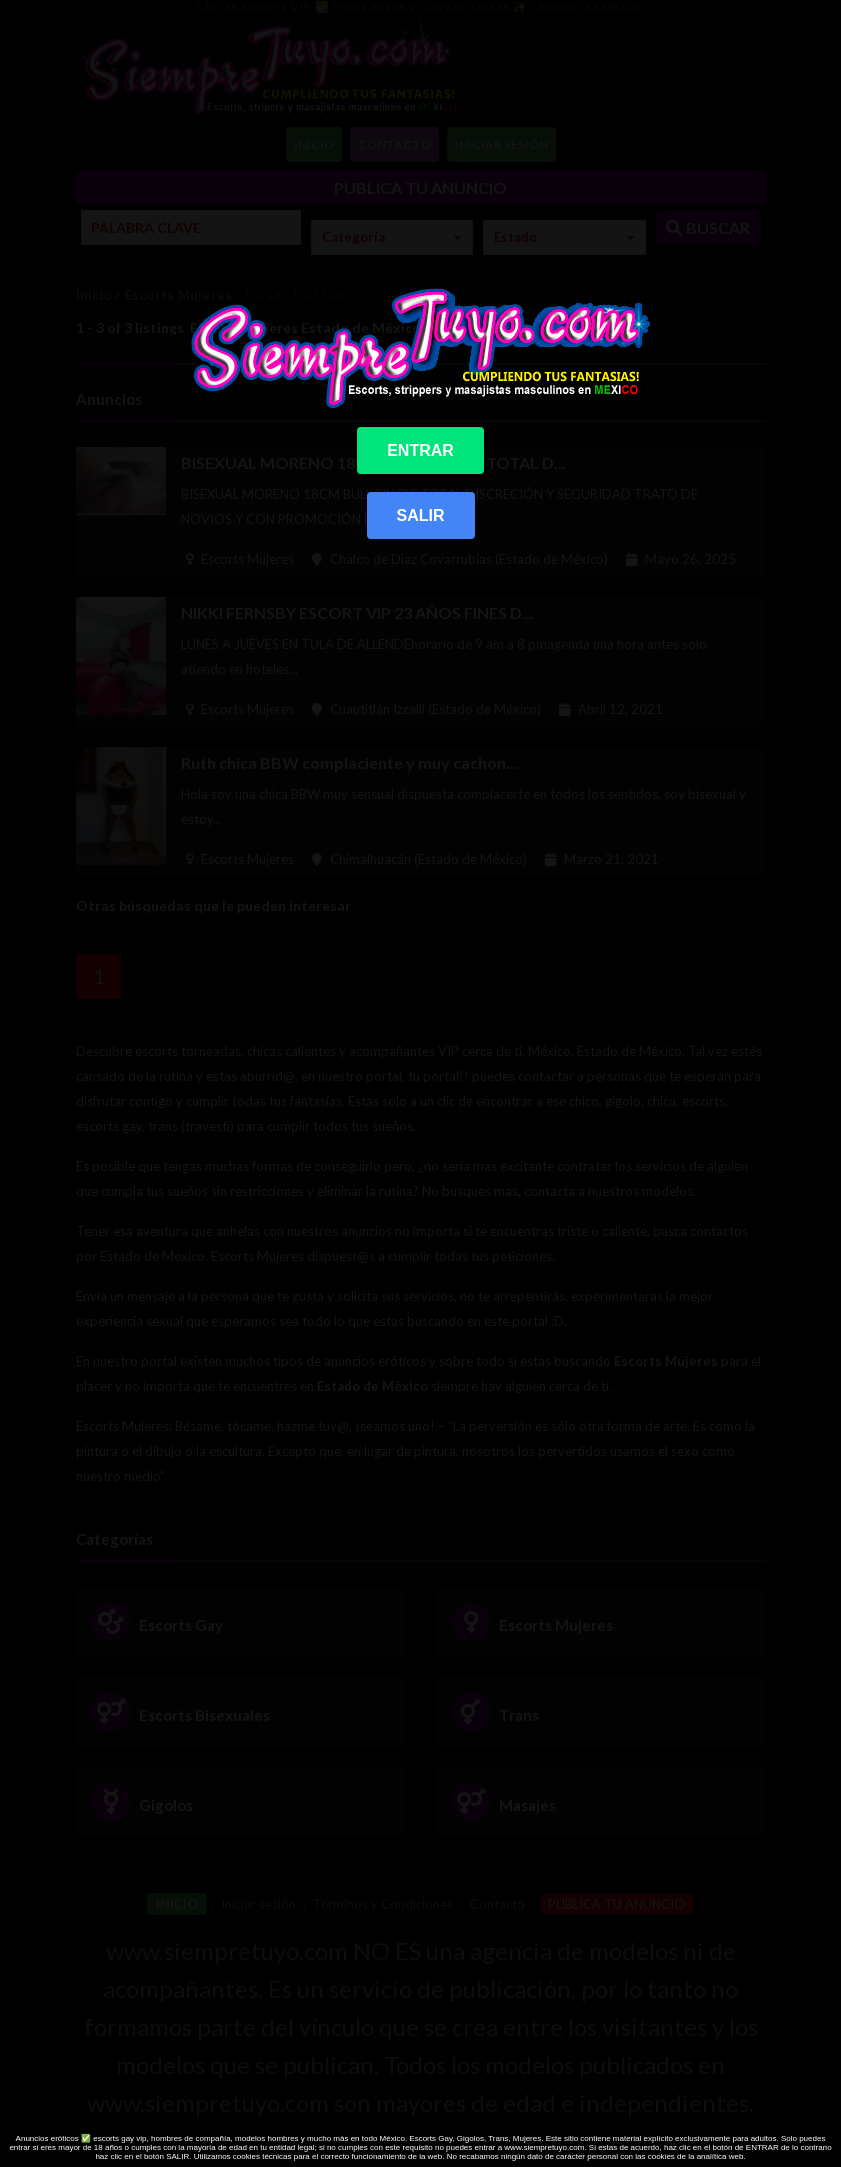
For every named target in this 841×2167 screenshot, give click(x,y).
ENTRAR (420, 450)
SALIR (421, 515)
